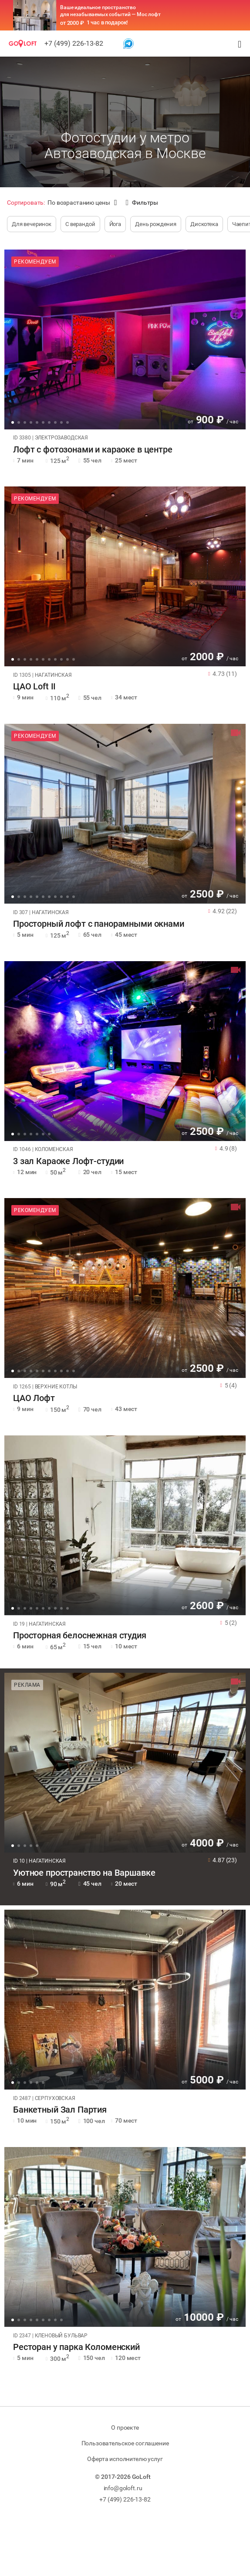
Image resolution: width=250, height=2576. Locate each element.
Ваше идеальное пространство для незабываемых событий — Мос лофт (110, 10)
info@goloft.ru (123, 2488)
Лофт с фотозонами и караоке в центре (92, 450)
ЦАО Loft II (34, 687)
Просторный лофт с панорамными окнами (98, 924)
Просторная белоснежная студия (79, 1636)
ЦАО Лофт (34, 1398)
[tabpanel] (125, 339)
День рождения (155, 224)
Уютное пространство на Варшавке (84, 1873)
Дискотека (204, 224)
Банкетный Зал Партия (60, 2110)
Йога (115, 224)
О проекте (125, 2427)
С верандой (80, 224)
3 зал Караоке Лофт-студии (68, 1161)
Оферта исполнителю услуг (124, 2458)
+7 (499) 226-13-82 (73, 43)
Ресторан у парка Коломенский (76, 2347)
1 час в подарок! (107, 22)
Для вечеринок (31, 224)
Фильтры (142, 202)
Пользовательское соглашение (125, 2443)
